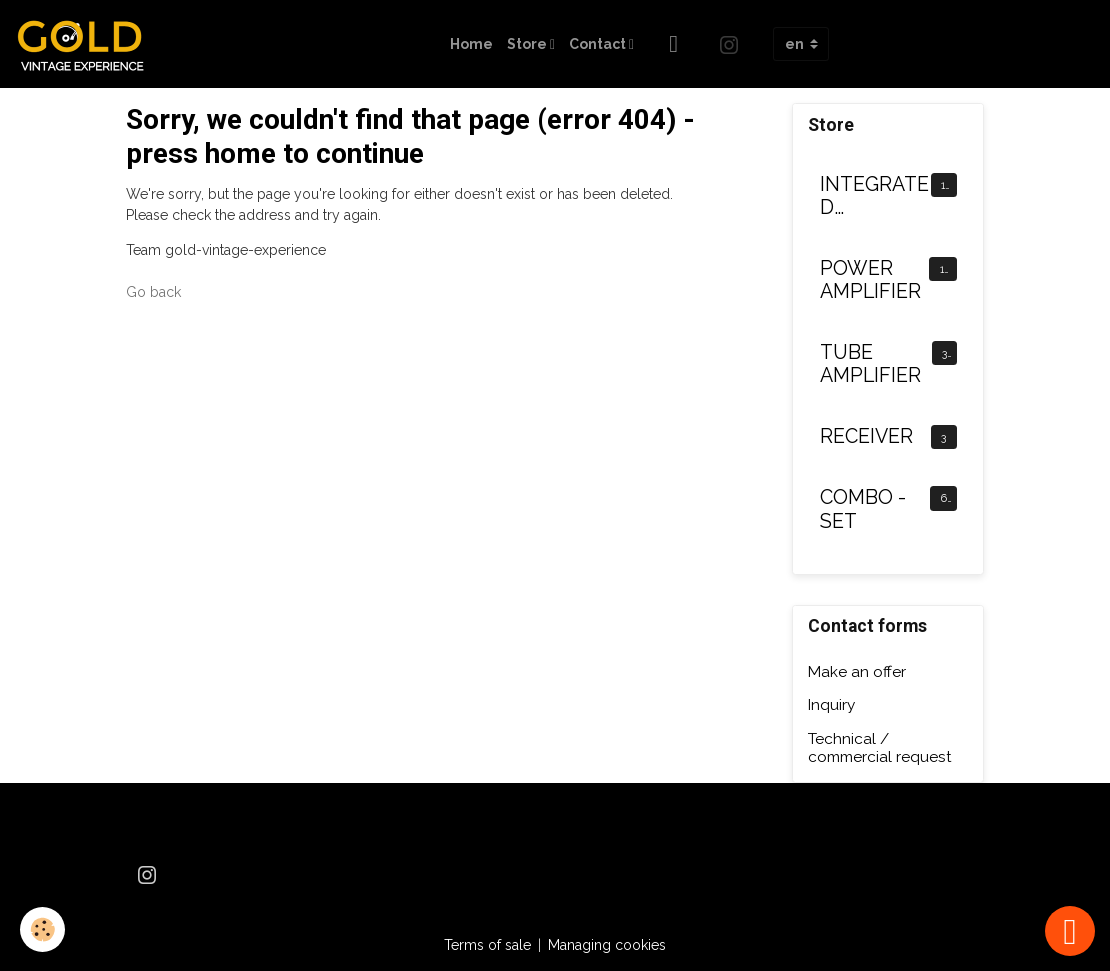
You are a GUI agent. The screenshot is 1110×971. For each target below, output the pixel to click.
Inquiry (831, 705)
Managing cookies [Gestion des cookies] (607, 945)
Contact (599, 44)
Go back (153, 292)
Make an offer (857, 672)
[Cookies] (42, 929)
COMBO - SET (863, 509)
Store (528, 44)
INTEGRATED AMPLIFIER (874, 196)
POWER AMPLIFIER (870, 280)
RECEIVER (866, 436)
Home (471, 44)
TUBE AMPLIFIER (870, 364)
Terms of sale (487, 945)
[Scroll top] (1070, 931)
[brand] (88, 44)
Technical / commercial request (880, 748)
